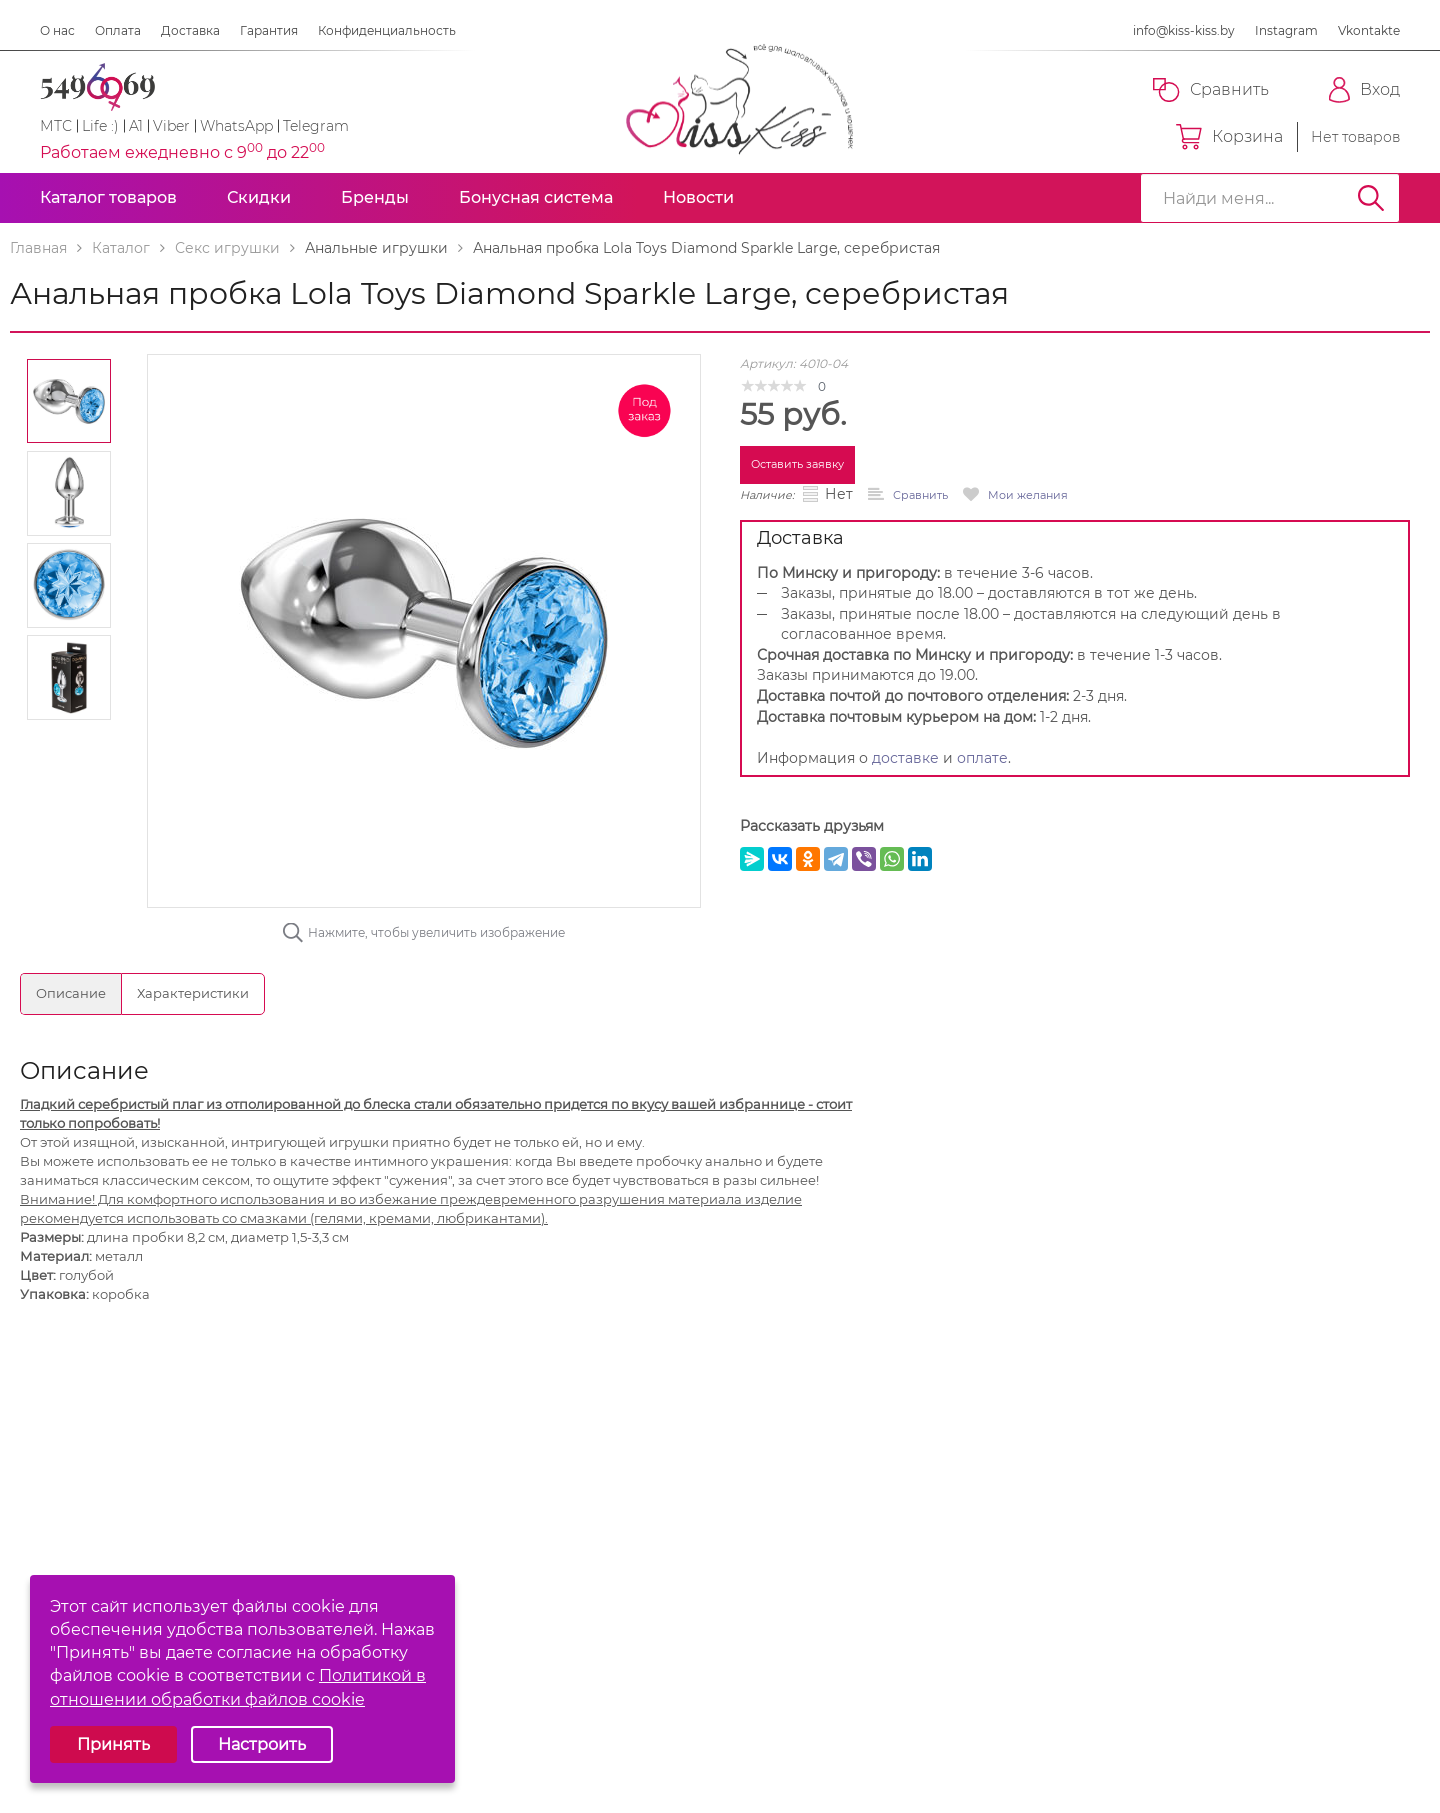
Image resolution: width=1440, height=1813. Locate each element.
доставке (905, 758)
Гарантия (269, 30)
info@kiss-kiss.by (1184, 30)
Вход (1364, 90)
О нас (57, 30)
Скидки (259, 197)
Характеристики (193, 993)
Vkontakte (1369, 30)
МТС (56, 126)
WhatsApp (236, 126)
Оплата (118, 30)
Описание (71, 993)
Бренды (375, 197)
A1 (136, 126)
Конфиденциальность (387, 30)
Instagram (1286, 30)
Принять (113, 1744)
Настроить (262, 1744)
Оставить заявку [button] (797, 464)
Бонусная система (536, 197)
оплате (982, 758)
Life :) (100, 126)
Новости (698, 197)
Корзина (1229, 137)
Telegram (316, 126)
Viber (171, 126)
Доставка (190, 30)
